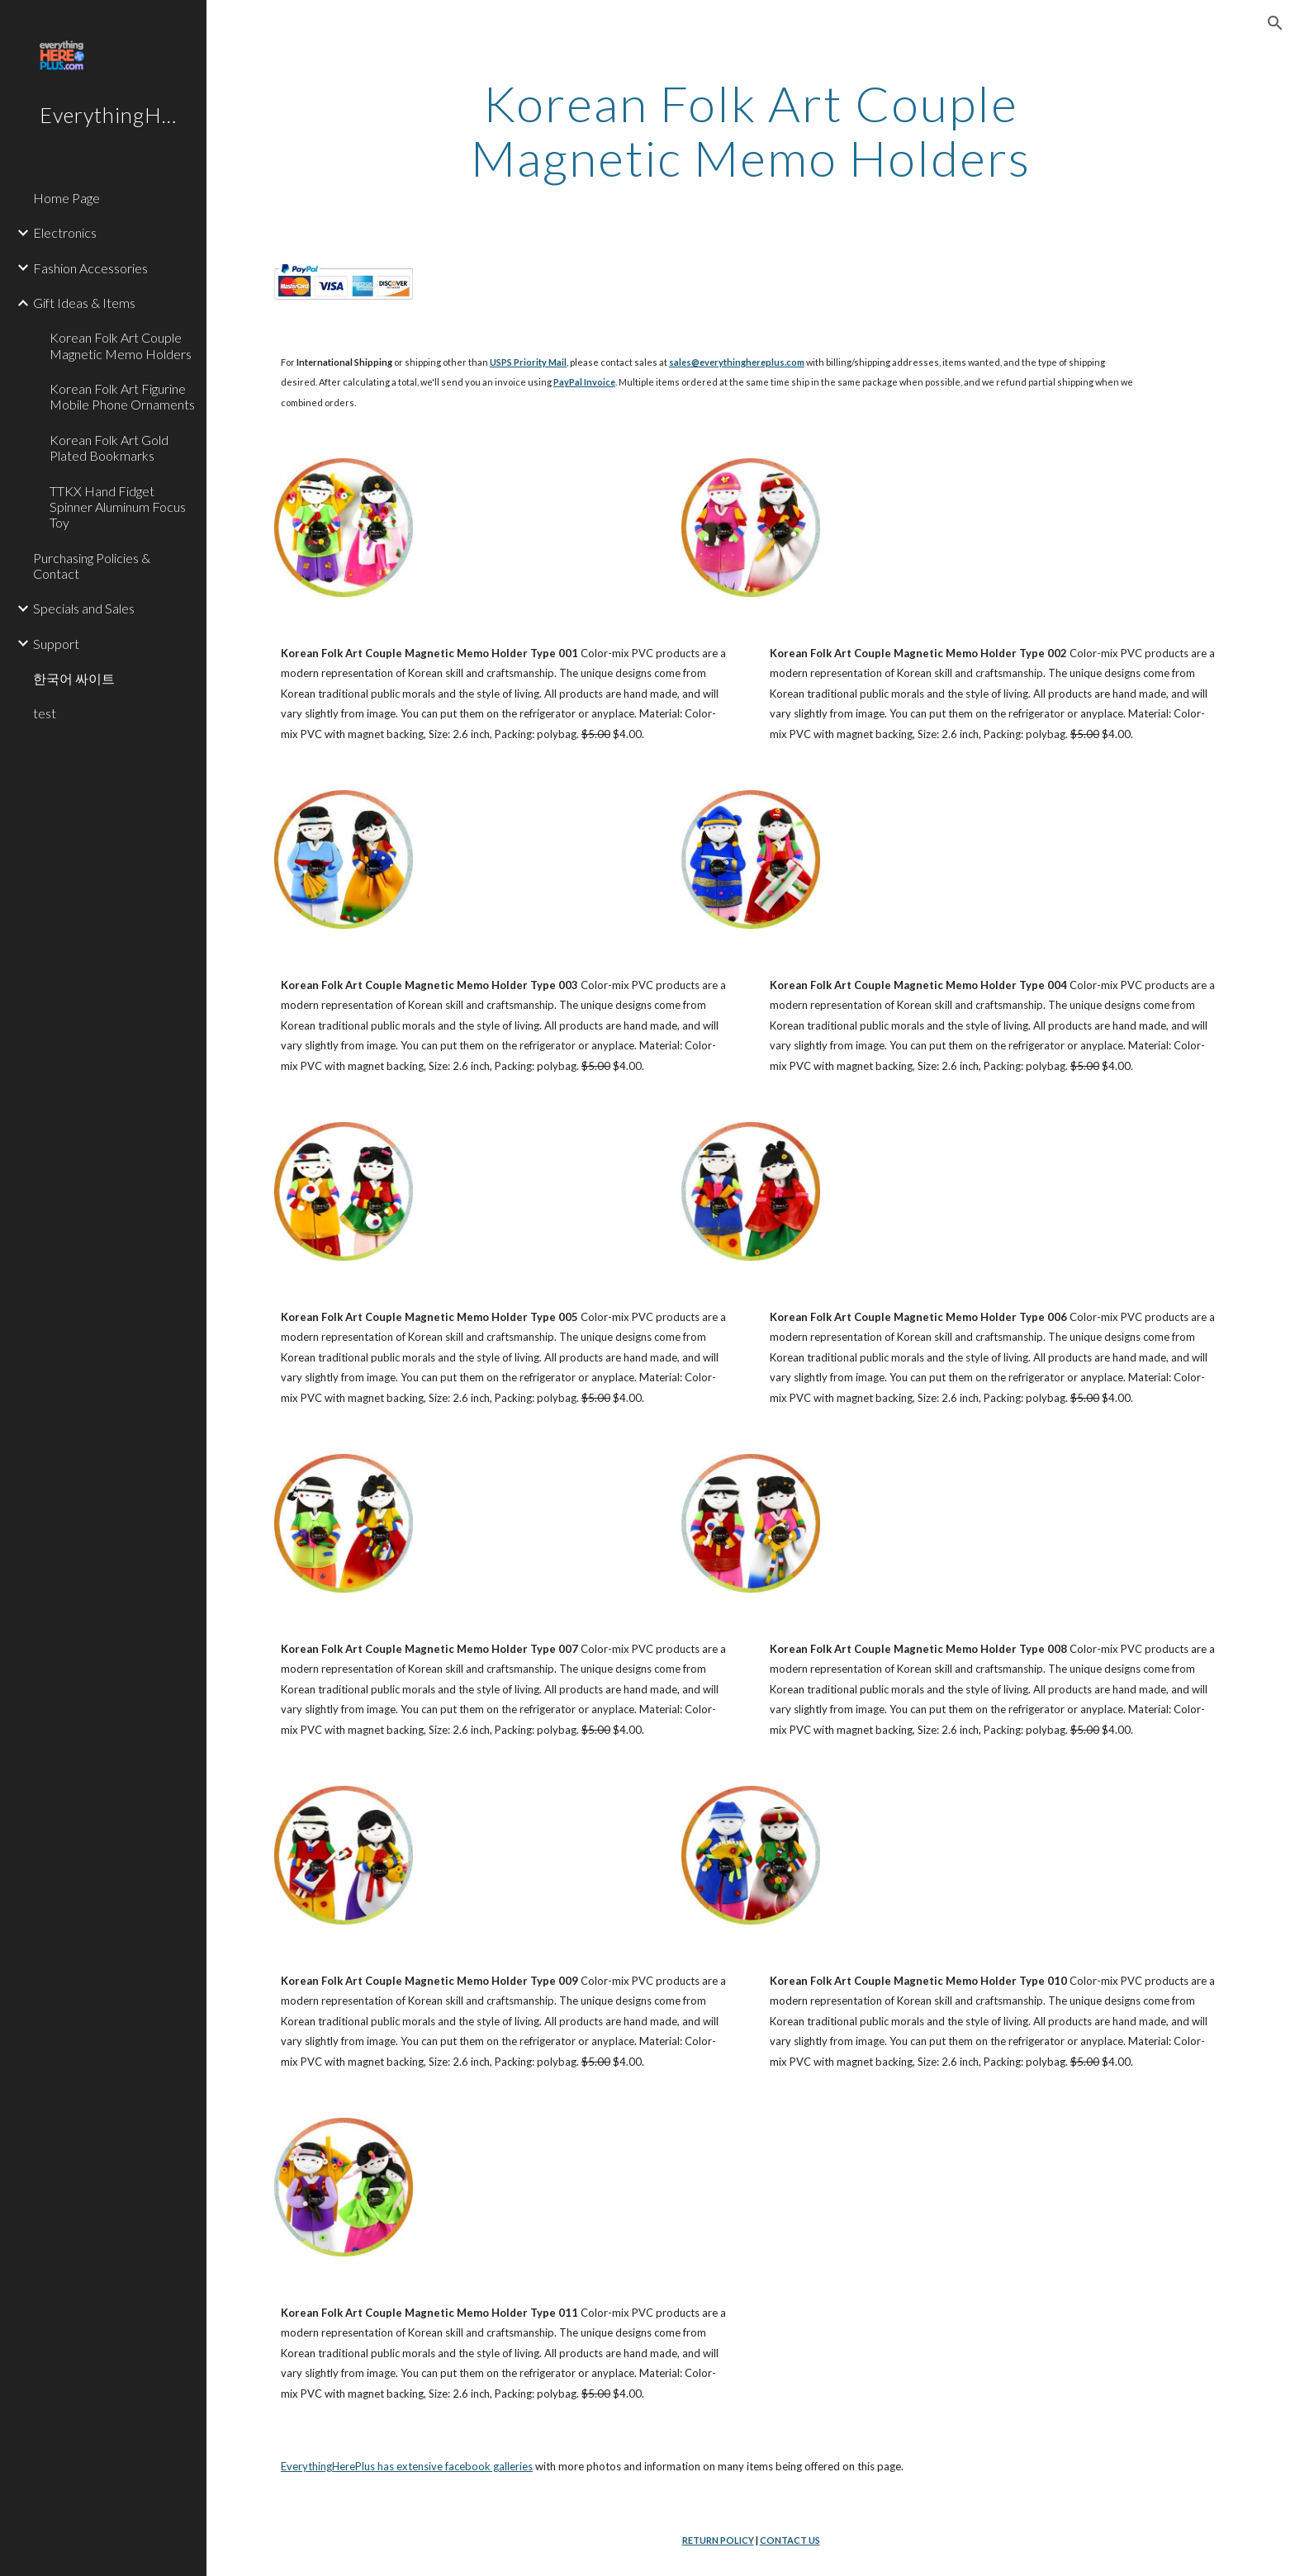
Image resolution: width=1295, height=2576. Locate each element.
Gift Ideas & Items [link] (84, 302)
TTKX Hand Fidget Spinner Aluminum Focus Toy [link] (118, 507)
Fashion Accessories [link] (90, 268)
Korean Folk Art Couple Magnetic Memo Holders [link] (121, 345)
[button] (1275, 23)
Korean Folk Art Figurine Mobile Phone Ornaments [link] (122, 396)
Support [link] (56, 643)
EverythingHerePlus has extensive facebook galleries (407, 2466)
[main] (751, 130)
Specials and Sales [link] (84, 608)
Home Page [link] (66, 198)
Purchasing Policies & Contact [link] (91, 565)
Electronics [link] (65, 232)
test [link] (44, 713)
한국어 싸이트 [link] (74, 678)
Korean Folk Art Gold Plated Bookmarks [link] (109, 447)
